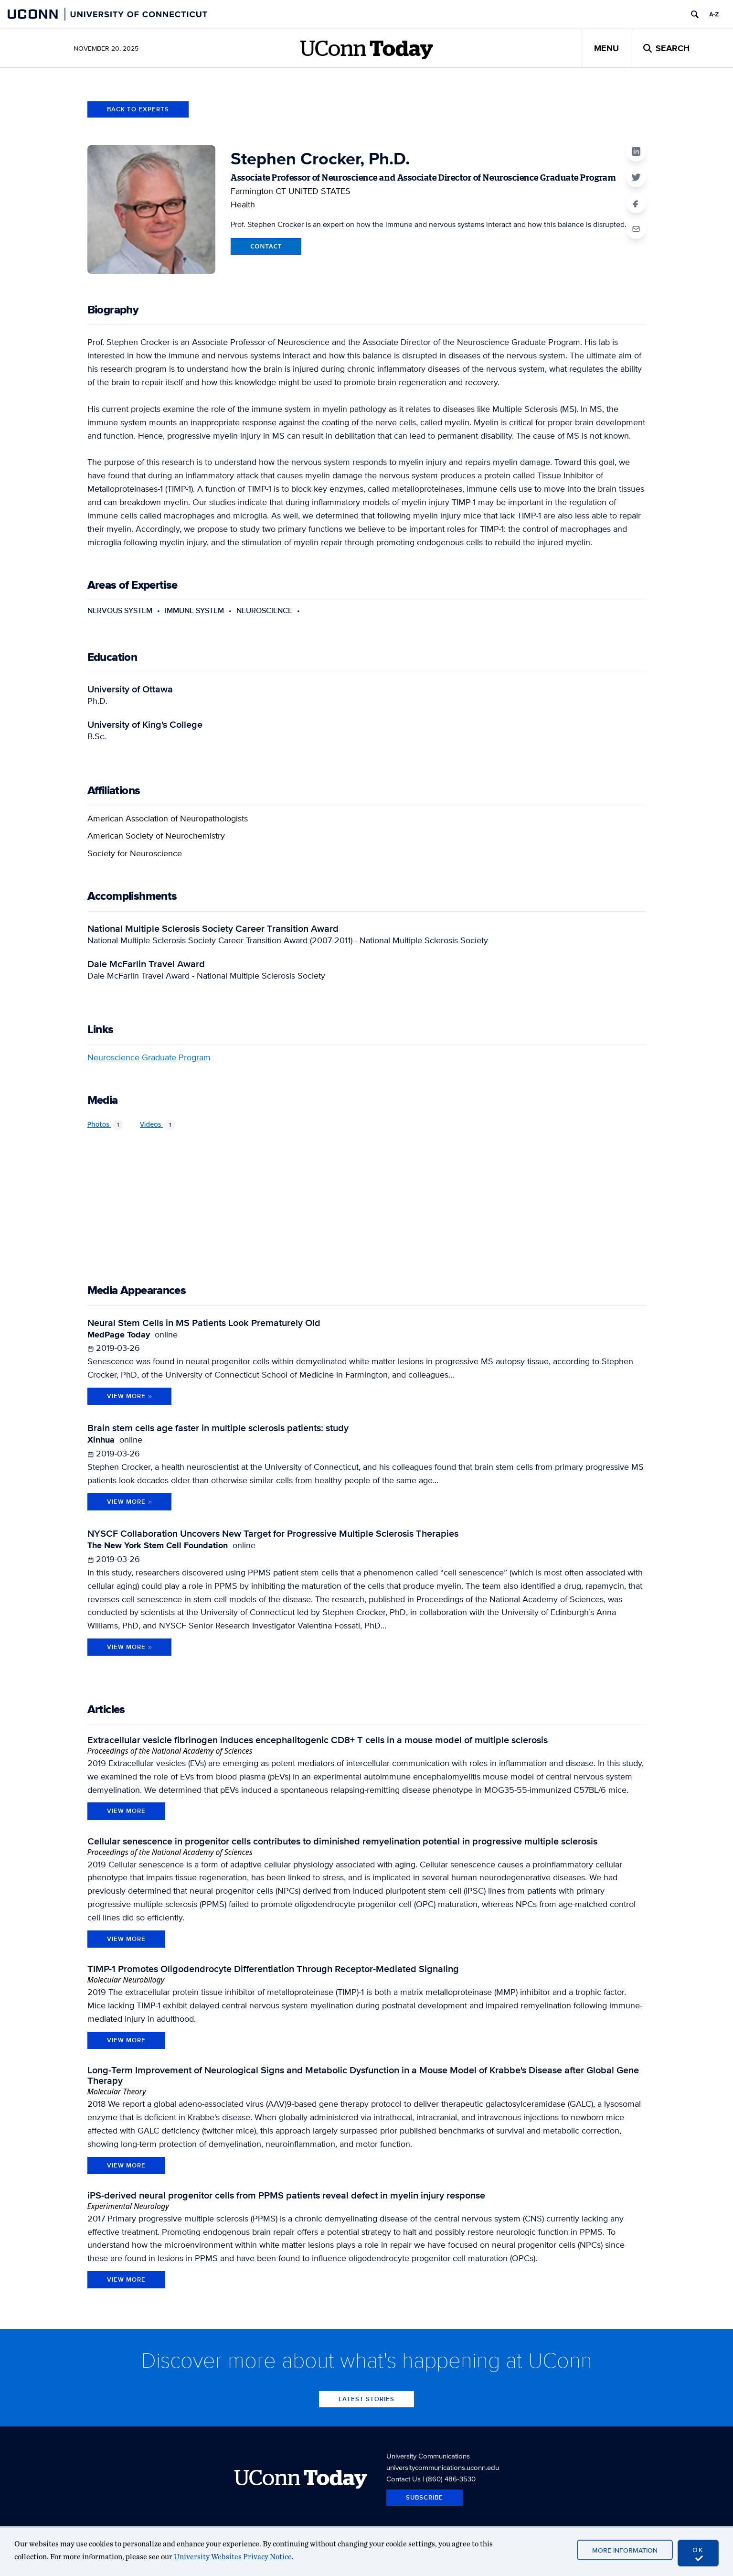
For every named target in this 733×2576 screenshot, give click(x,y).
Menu (606, 48)
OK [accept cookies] (698, 2553)
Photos (105, 1125)
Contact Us (403, 2479)
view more (126, 1810)
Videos (157, 1125)
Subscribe (424, 2497)
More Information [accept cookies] (625, 2550)
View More (129, 1396)
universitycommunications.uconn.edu (442, 2467)
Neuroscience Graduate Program (149, 1057)
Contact (266, 246)
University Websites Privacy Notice (233, 2556)
